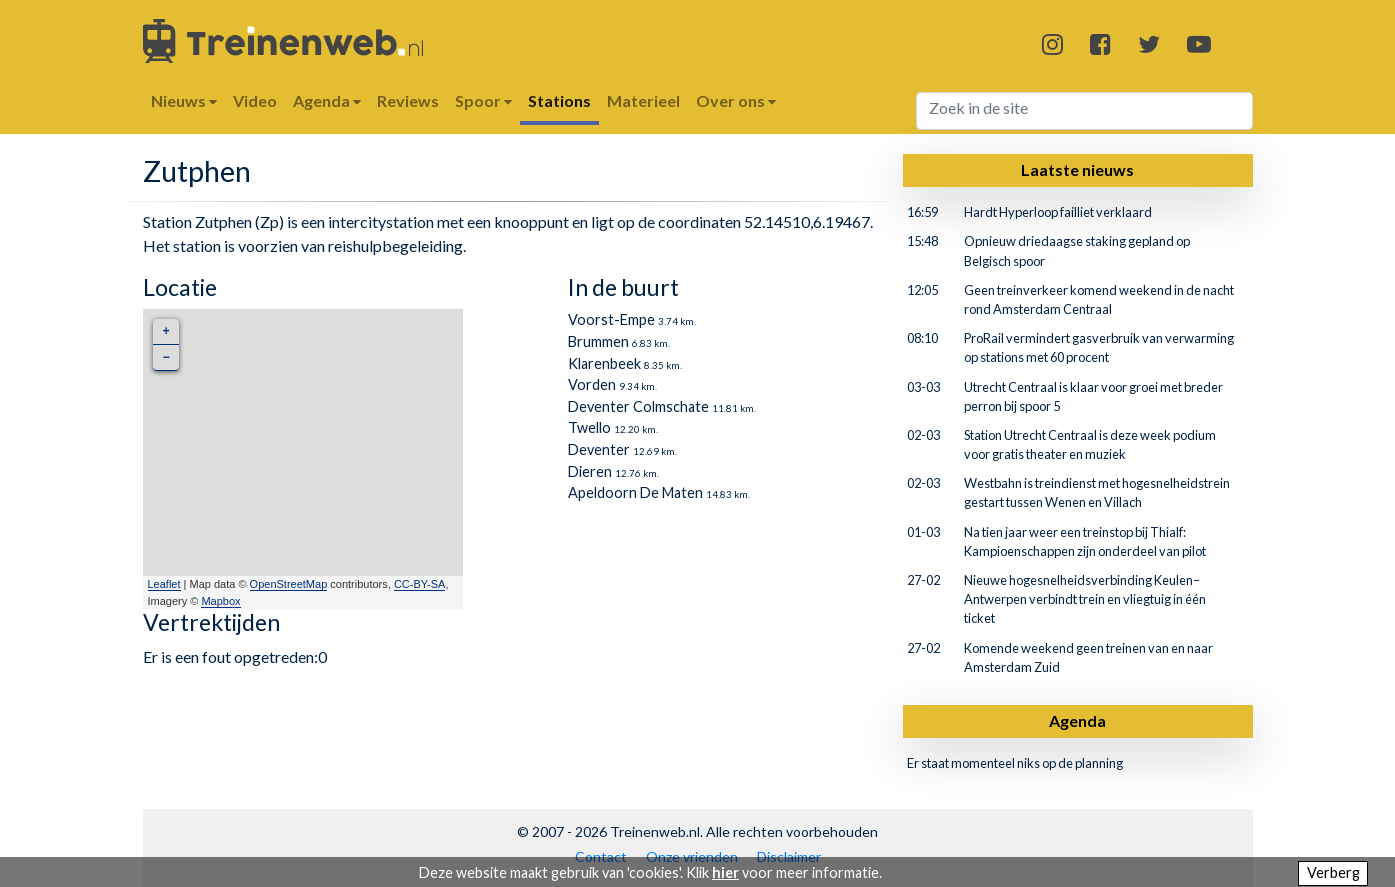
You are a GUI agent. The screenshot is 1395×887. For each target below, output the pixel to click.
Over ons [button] (736, 100)
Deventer (599, 449)
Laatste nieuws (1077, 169)
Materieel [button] (643, 100)
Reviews (408, 100)
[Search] (1084, 111)
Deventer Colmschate (638, 406)
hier (725, 872)
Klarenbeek (604, 363)
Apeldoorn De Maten (635, 492)
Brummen (598, 341)
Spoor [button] (483, 100)
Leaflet (164, 584)
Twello (589, 427)
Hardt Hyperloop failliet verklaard (1058, 212)
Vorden (592, 384)
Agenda (1077, 720)
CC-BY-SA (420, 584)
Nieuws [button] (184, 100)
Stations (559, 100)
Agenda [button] (327, 100)
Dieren (590, 471)
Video (255, 100)
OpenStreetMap (289, 584)
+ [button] (165, 331)
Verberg (1333, 872)
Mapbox (220, 601)
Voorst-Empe (611, 319)
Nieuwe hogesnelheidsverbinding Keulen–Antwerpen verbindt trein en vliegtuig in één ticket (1085, 599)
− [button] (165, 357)
